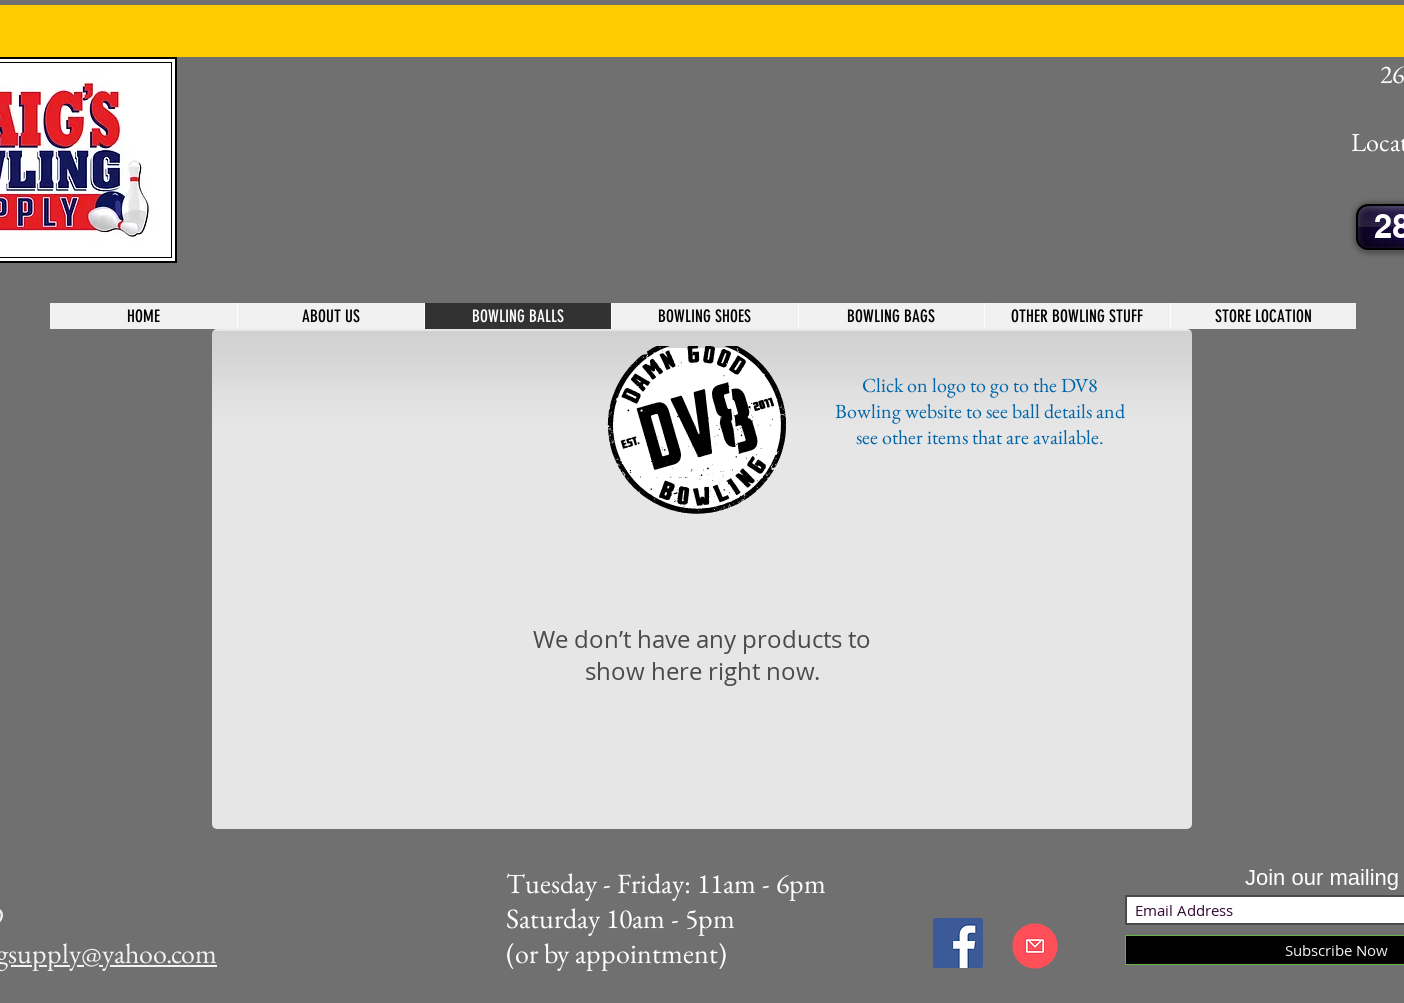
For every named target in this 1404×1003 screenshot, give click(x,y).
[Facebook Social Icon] (958, 943)
